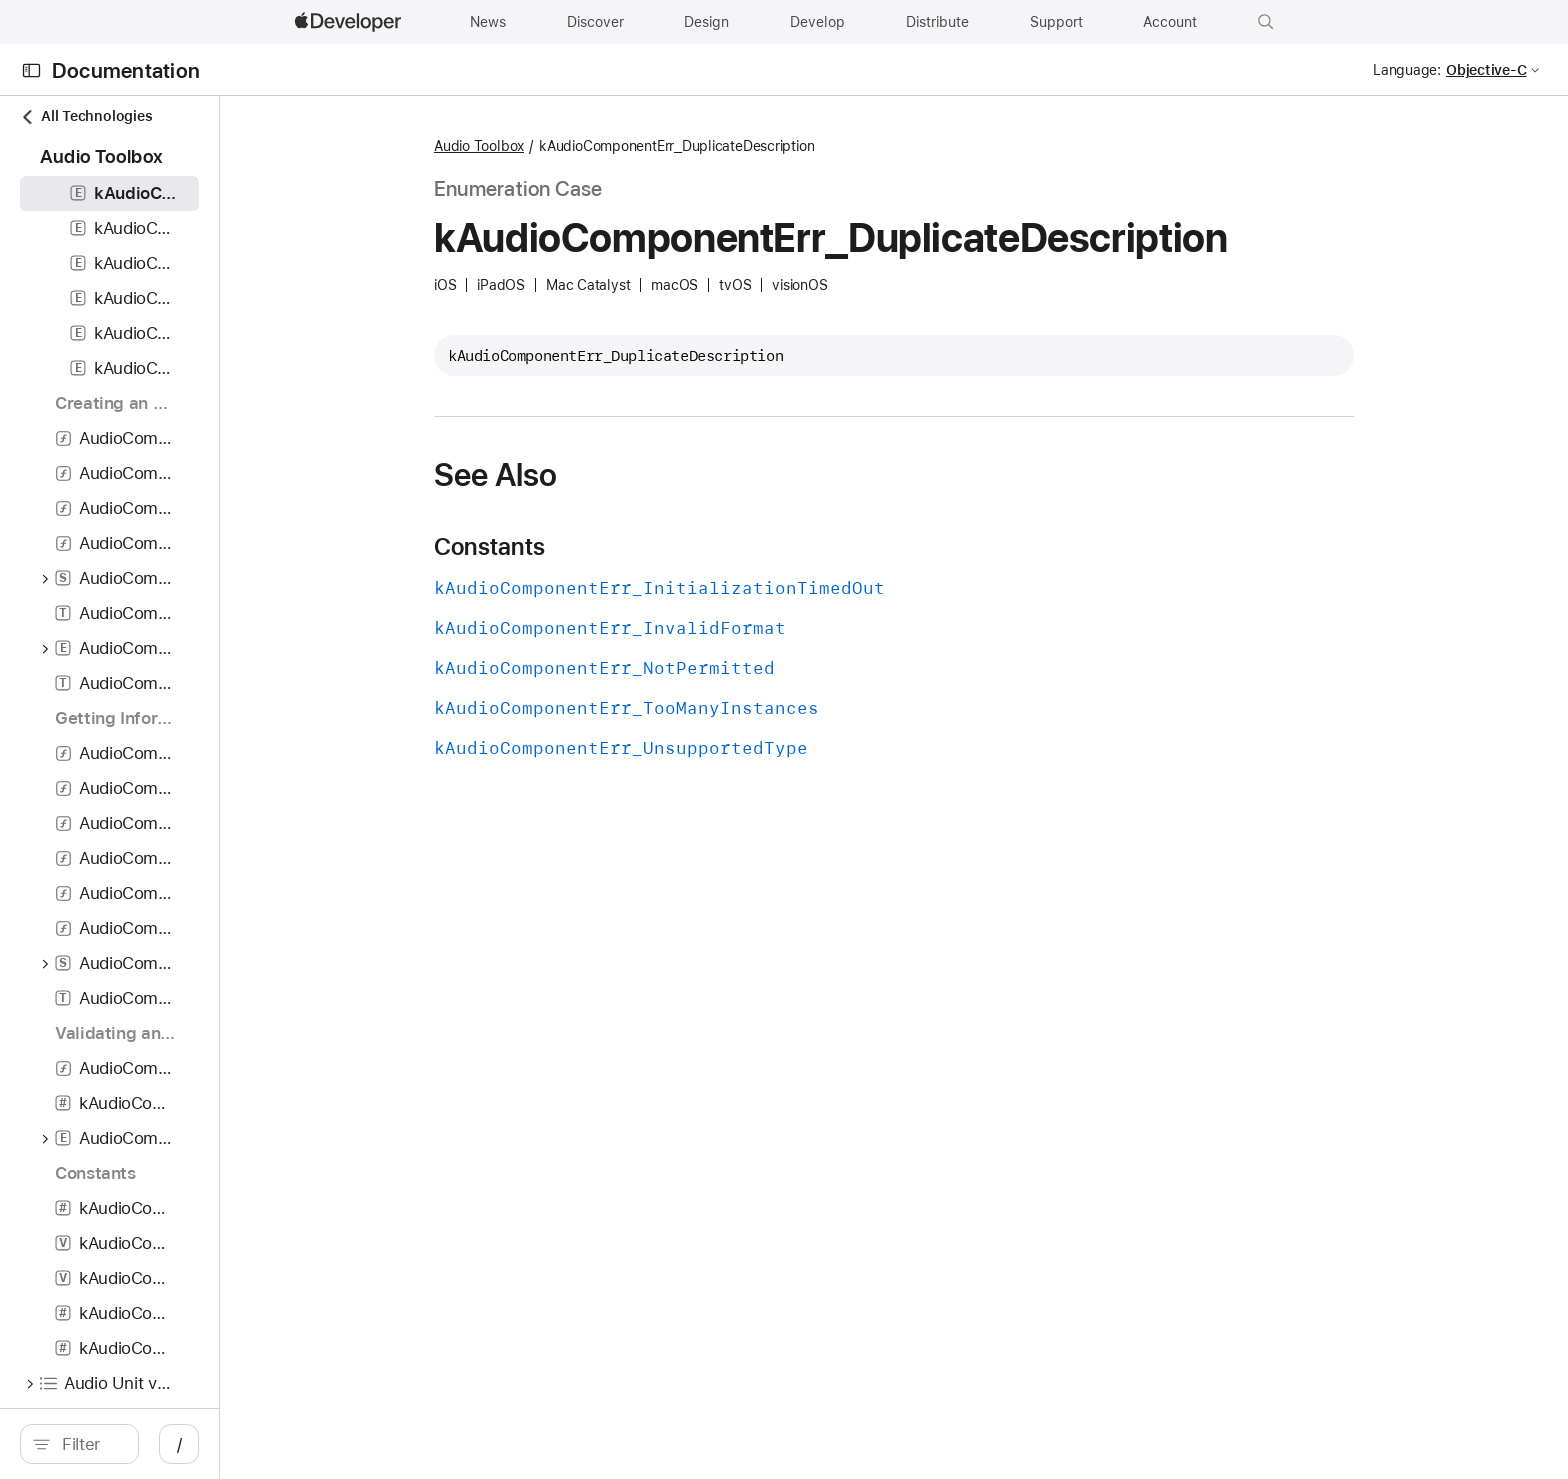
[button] (1266, 22)
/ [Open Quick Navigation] (502, 1444)
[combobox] (251, 1444)
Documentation (126, 70)
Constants (678, 547)
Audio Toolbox (668, 146)
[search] (241, 1444)
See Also (684, 475)
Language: (1407, 70)
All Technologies (86, 116)
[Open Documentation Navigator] (31, 70)
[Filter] (251, 1444)
